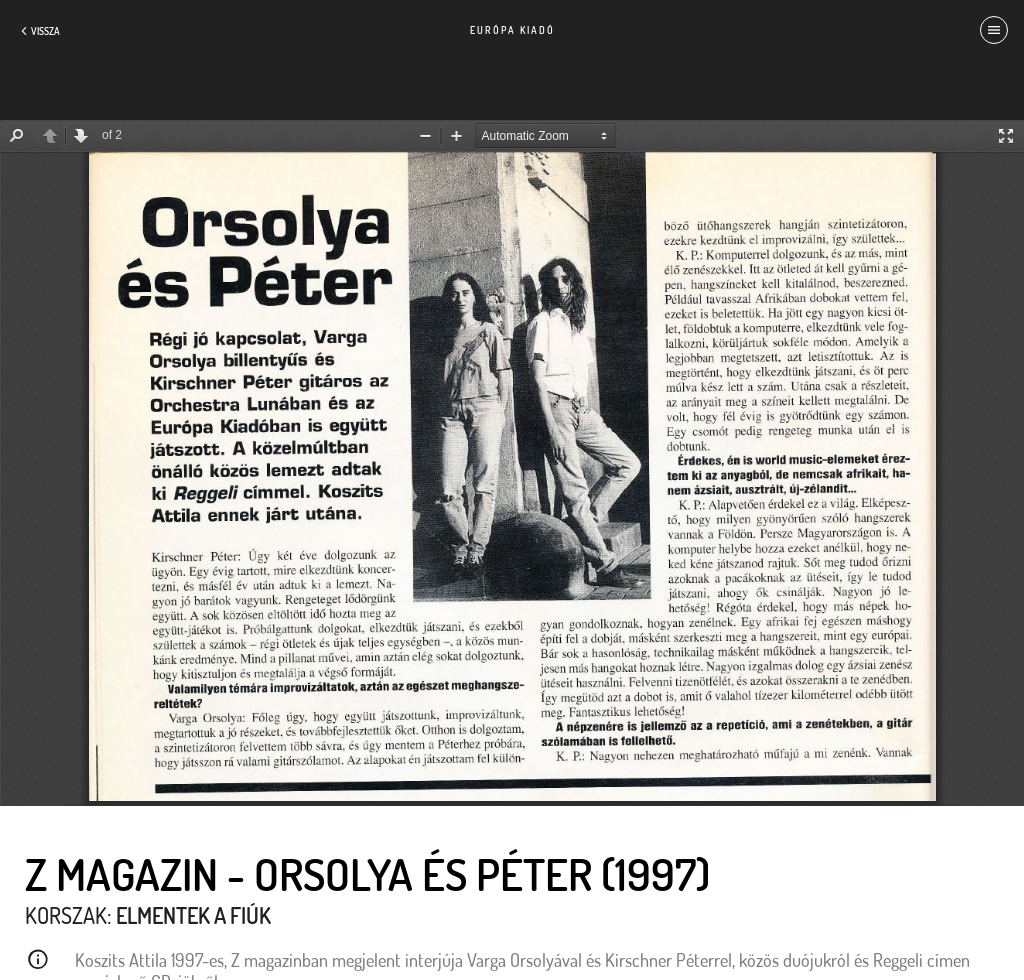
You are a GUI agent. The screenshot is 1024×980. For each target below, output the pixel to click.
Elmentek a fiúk (193, 915)
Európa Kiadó (512, 30)
